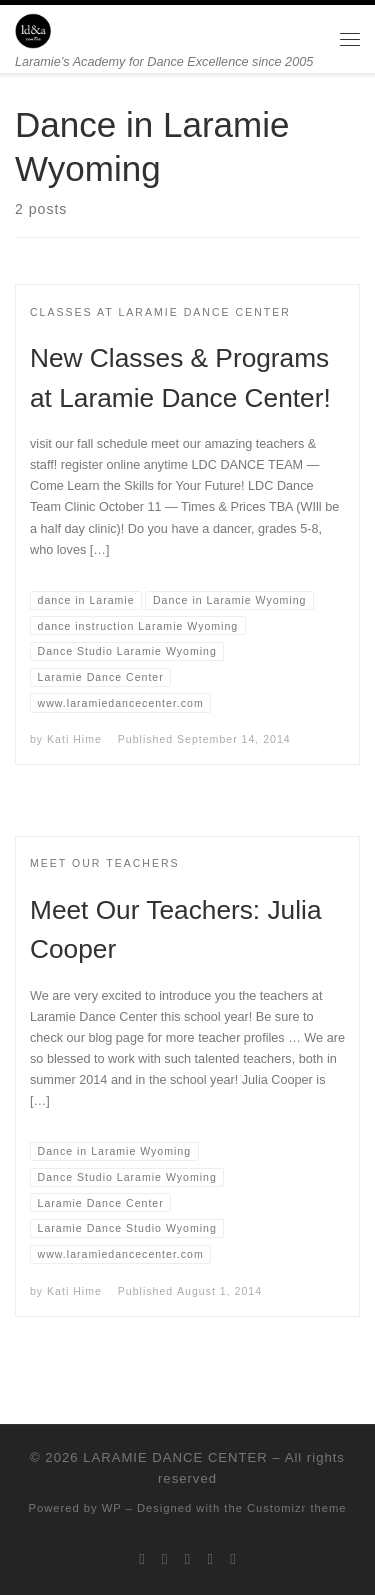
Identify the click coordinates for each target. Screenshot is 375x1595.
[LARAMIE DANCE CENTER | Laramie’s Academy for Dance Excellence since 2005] (33, 29)
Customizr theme (297, 1508)
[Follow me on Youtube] (211, 1559)
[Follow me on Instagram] (188, 1559)
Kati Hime (74, 739)
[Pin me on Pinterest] (233, 1559)
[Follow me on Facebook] (165, 1559)
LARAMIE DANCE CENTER (175, 1457)
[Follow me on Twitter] (142, 1559)
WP (112, 1508)
